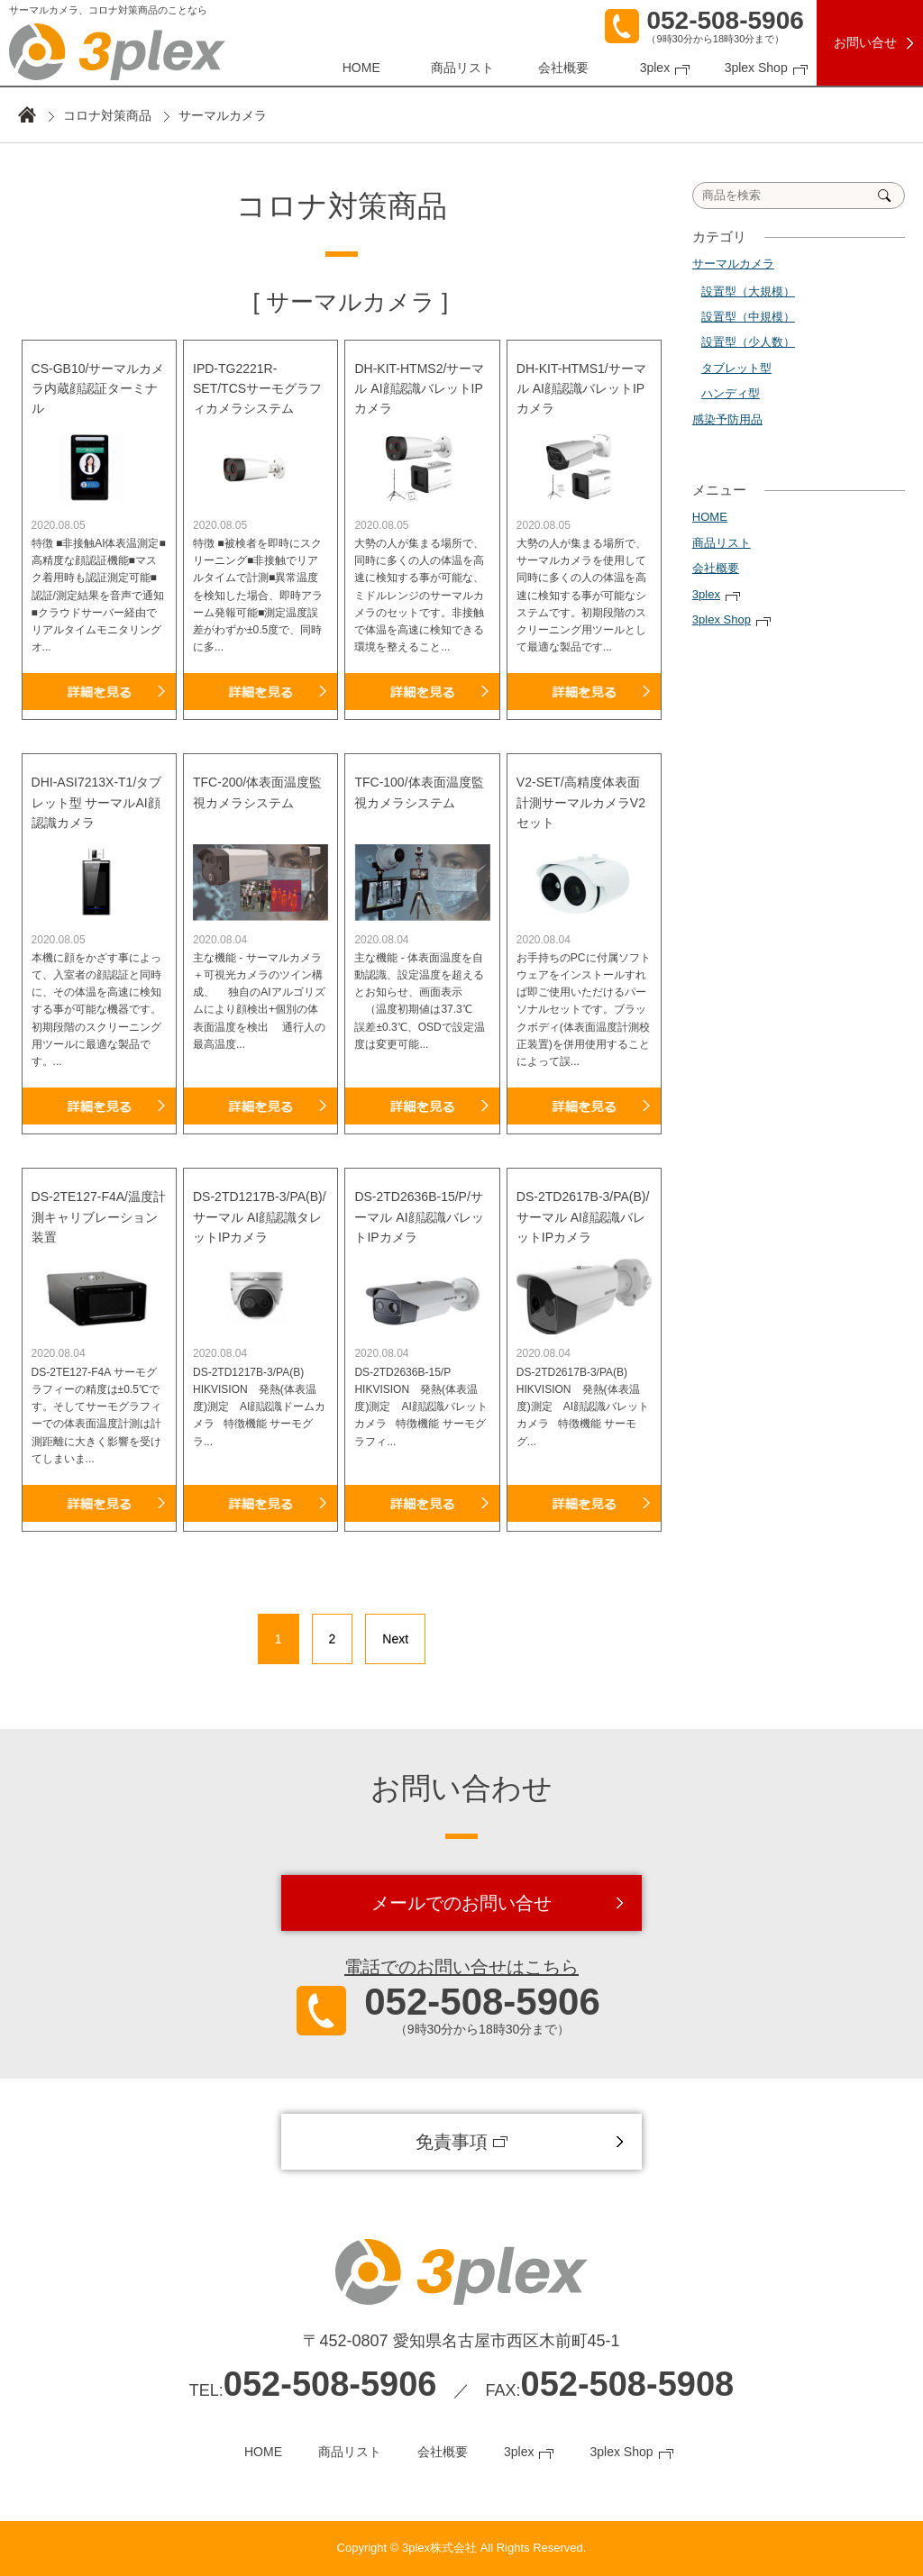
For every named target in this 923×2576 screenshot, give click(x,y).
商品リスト (462, 67)
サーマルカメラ (733, 263)
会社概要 (563, 67)
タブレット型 (736, 368)
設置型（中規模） (748, 316)
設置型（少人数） (748, 342)
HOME (361, 67)
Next (395, 1639)
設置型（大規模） (748, 291)
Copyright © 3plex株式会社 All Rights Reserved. (462, 2547)
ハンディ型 (730, 393)
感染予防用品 (727, 419)
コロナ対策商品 (107, 115)
